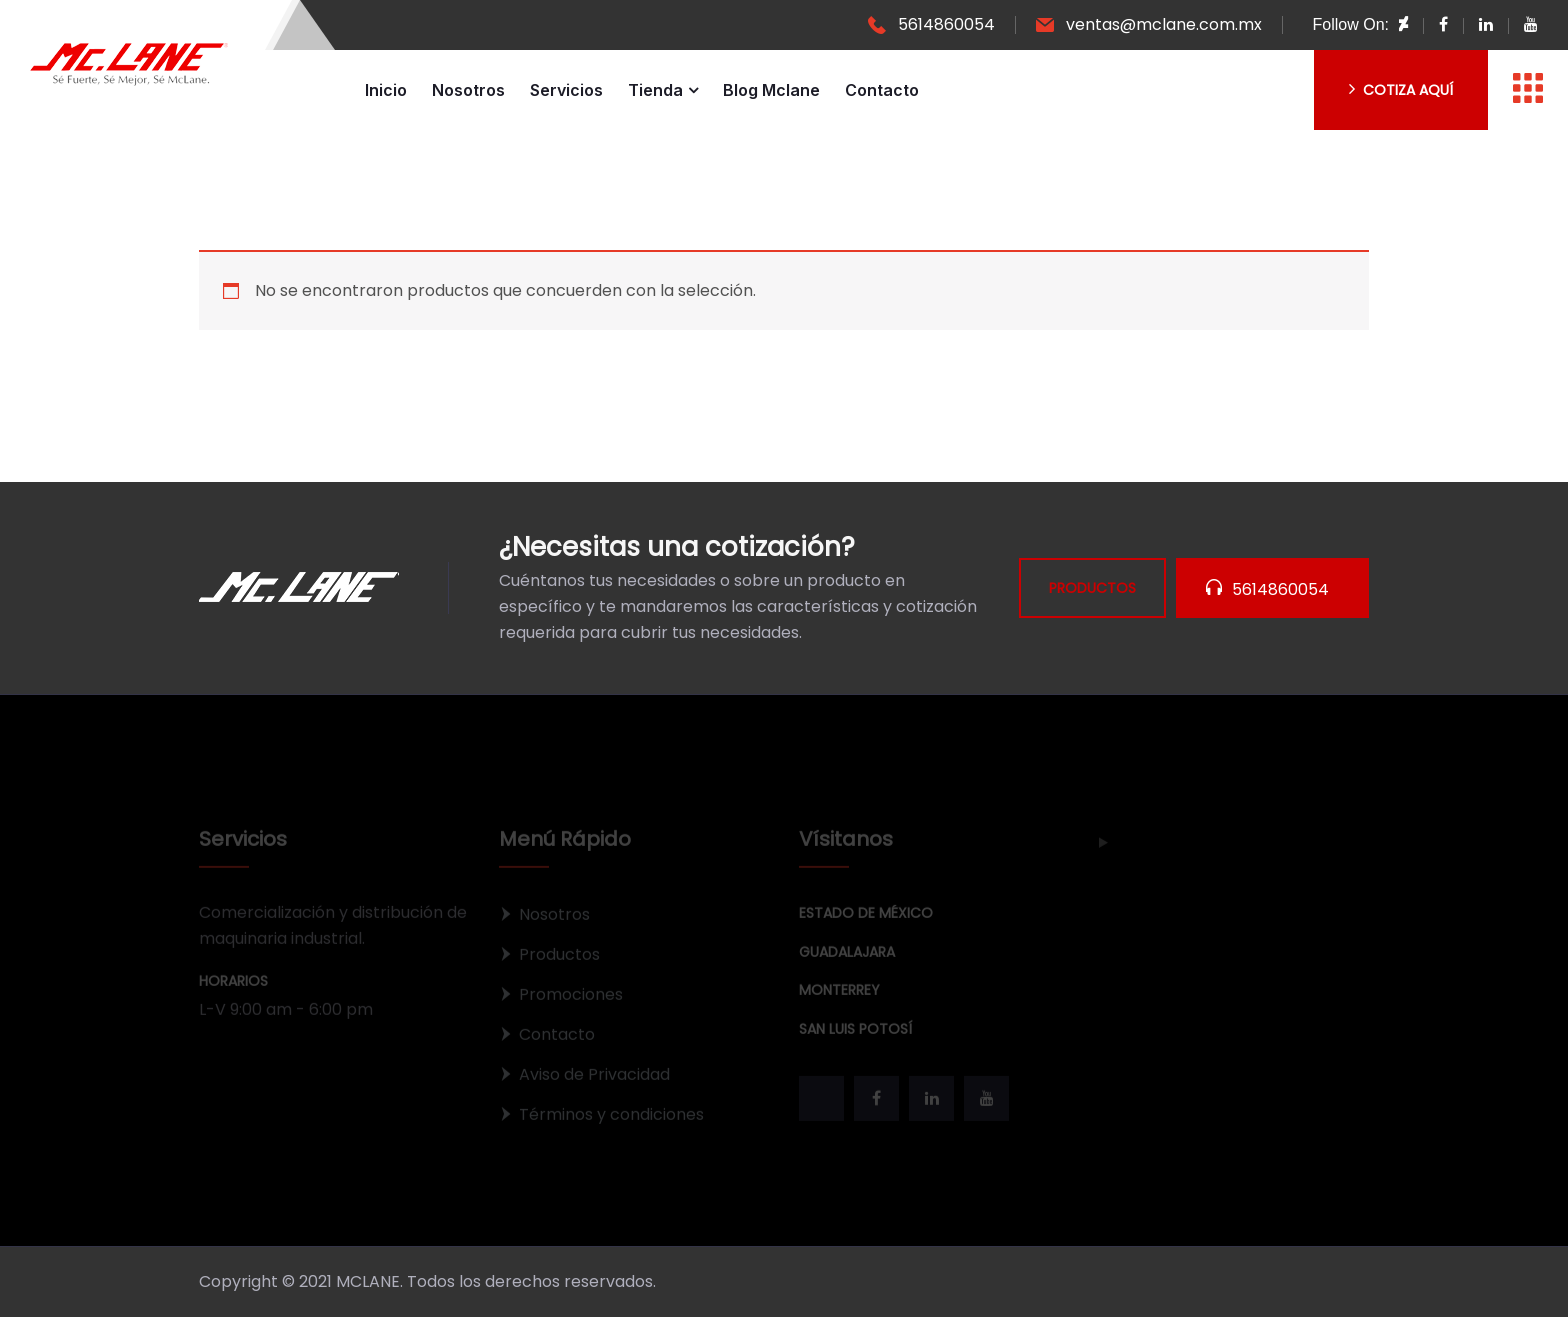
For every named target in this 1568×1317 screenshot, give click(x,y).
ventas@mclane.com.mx (1164, 24)
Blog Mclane (771, 90)
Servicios (566, 90)
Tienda (655, 90)
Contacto (882, 90)
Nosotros (468, 90)
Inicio (386, 90)
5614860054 (946, 24)
